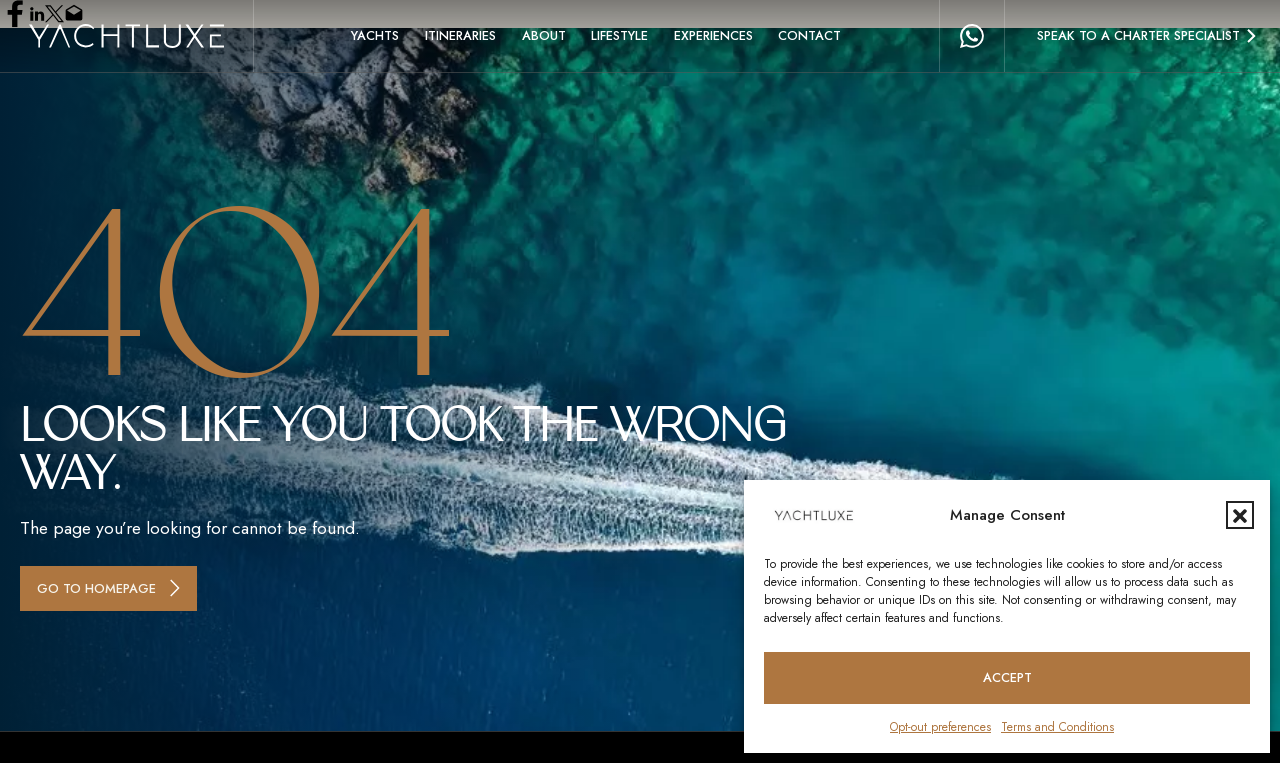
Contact (809, 35)
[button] (1240, 515)
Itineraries (460, 35)
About (544, 35)
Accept (1007, 677)
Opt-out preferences (940, 727)
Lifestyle (619, 35)
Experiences (713, 35)
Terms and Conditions (1057, 727)
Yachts (375, 35)
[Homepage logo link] (126, 36)
